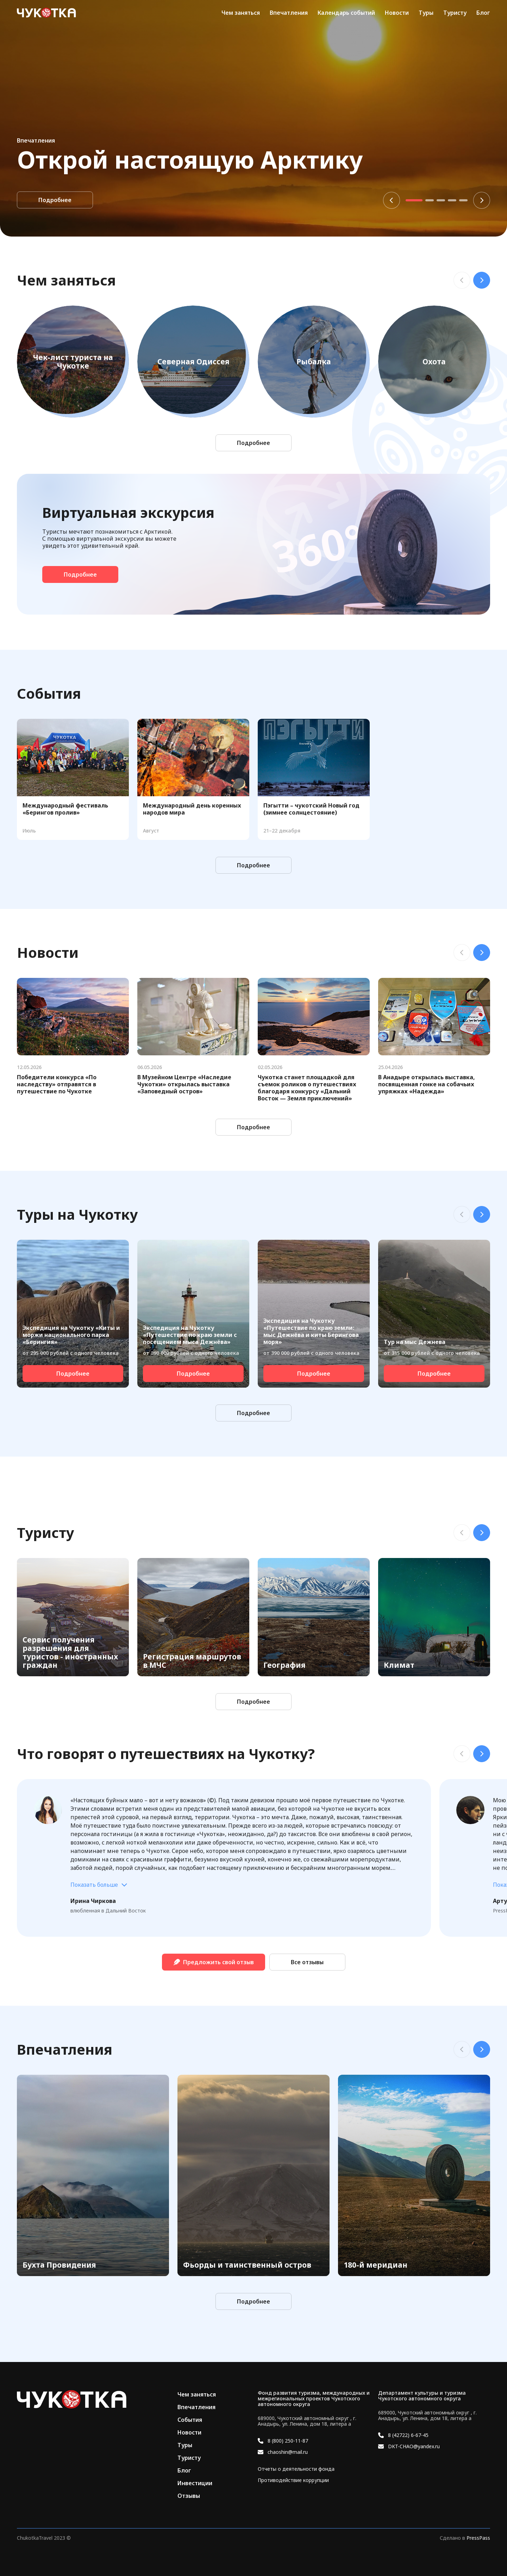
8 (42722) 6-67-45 (408, 2435)
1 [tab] (414, 200)
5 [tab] (463, 200)
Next (481, 200)
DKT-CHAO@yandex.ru (414, 2446)
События (189, 2420)
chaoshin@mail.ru (288, 2452)
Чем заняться (240, 13)
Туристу (455, 13)
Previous (391, 200)
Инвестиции (194, 2483)
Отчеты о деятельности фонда (296, 2469)
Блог (483, 13)
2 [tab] (429, 200)
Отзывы (188, 2496)
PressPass (478, 2537)
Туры (426, 13)
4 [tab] (452, 200)
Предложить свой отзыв (213, 1962)
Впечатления (289, 13)
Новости (397, 13)
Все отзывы (307, 1962)
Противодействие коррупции (293, 2480)
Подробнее (54, 200)
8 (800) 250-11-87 (288, 2441)
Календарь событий (346, 13)
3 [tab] (441, 200)
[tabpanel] (253, 118)
